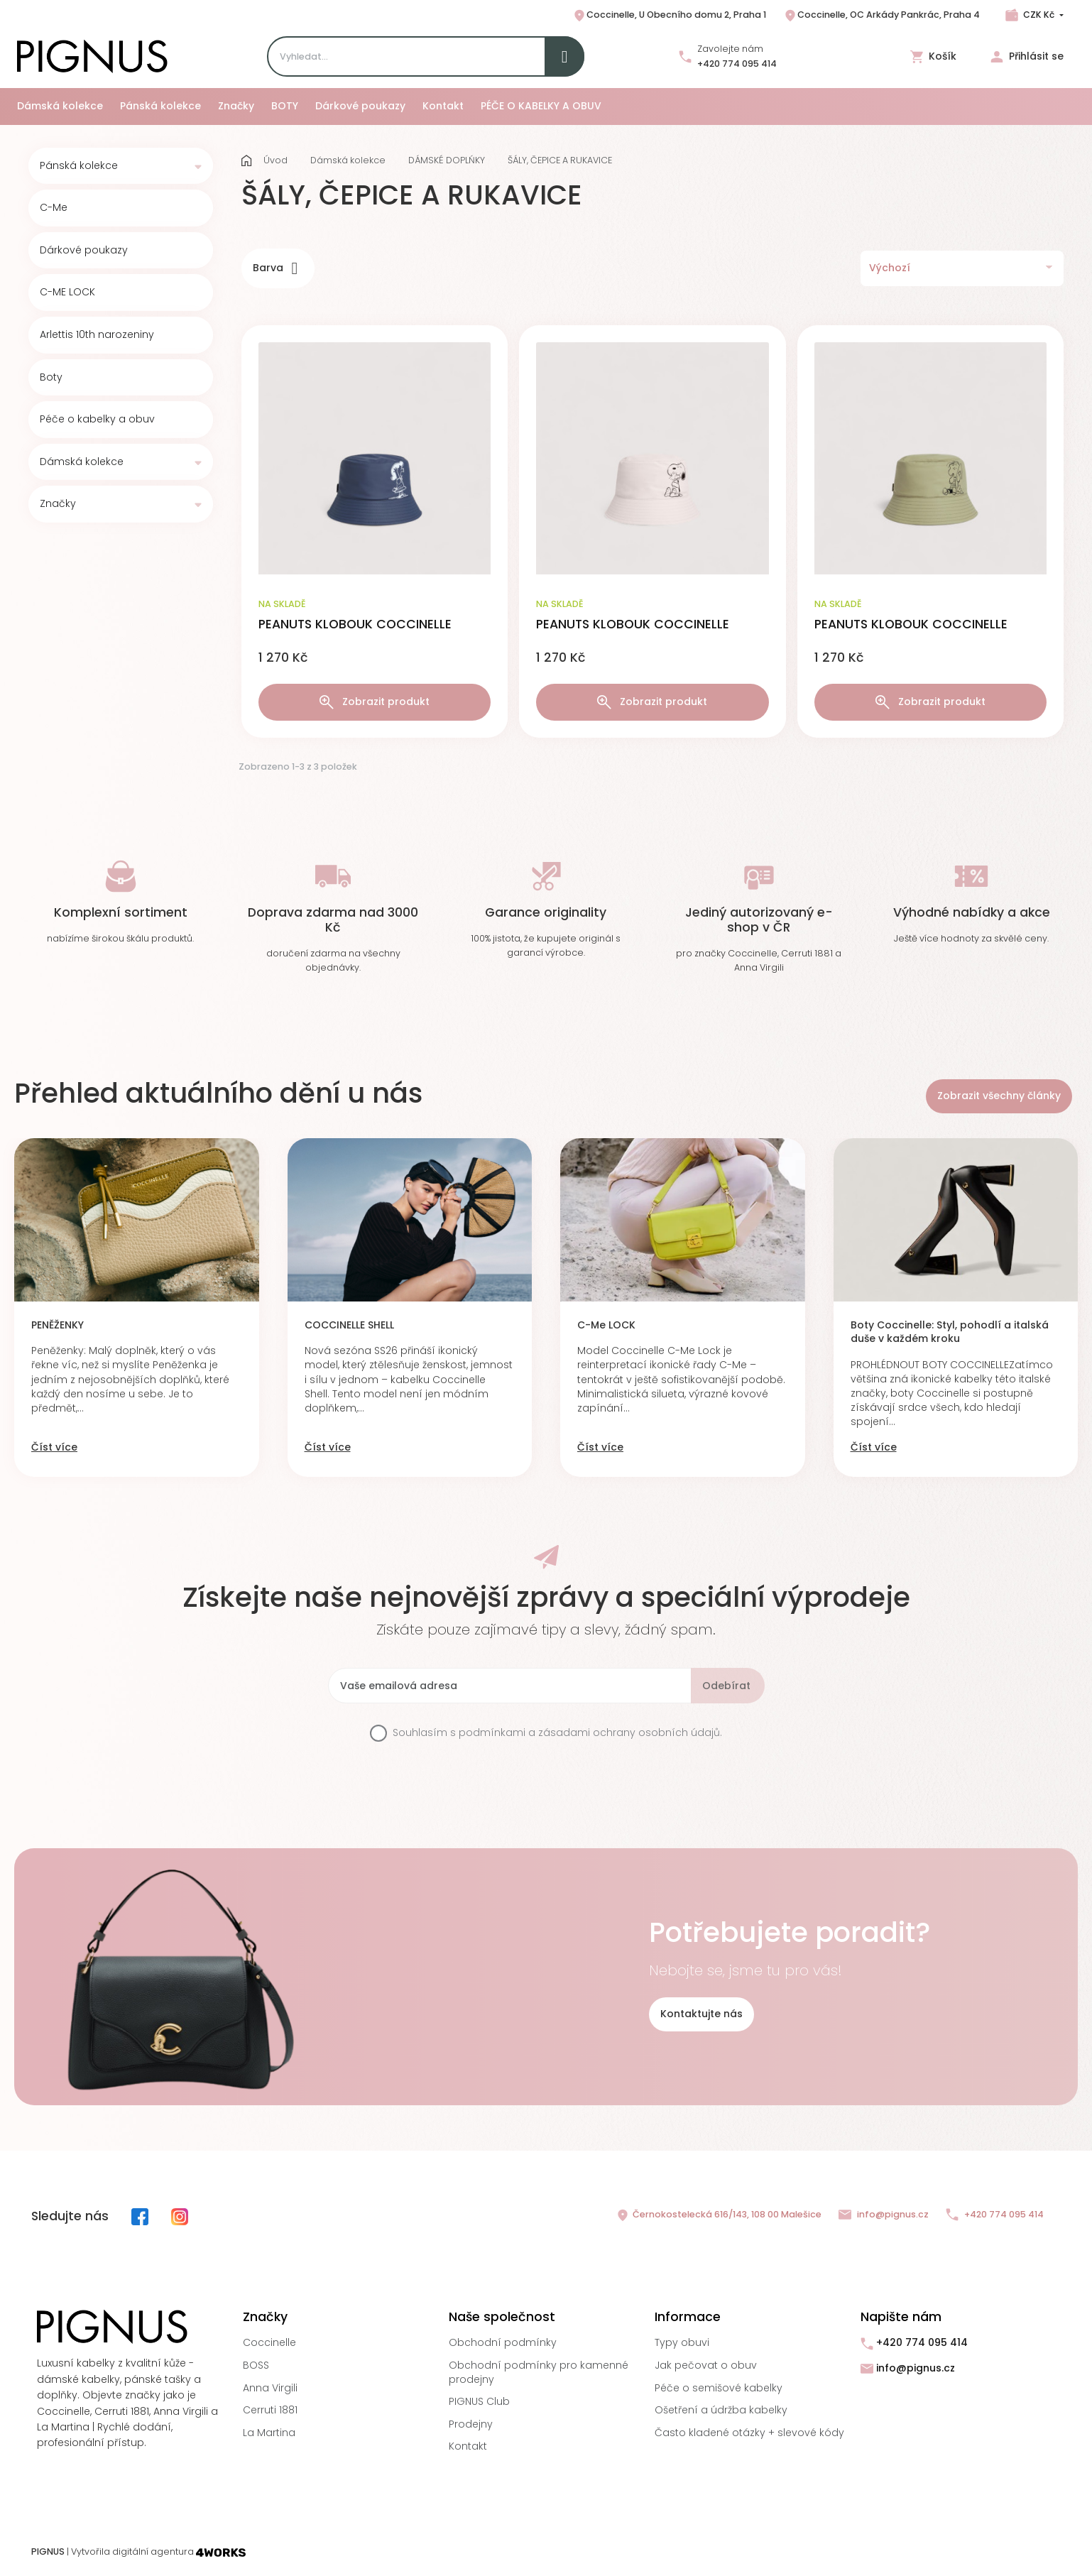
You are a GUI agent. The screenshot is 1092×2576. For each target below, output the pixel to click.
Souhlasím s (557, 1733)
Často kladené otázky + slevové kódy (749, 2432)
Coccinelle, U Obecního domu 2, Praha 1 (669, 15)
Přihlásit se (1027, 56)
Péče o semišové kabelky (718, 2388)
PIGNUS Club (479, 2401)
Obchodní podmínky (503, 2342)
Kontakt (468, 2446)
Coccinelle (269, 2342)
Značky (58, 504)
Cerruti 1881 (270, 2410)
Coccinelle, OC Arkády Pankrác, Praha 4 (881, 15)
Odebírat (726, 1686)
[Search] (425, 56)
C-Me (53, 207)
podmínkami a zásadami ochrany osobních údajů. (590, 1732)
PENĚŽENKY (57, 1325)
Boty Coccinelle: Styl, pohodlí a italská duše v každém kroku (950, 1332)
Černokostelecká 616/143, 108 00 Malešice (718, 2215)
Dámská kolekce (82, 462)
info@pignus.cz (884, 2215)
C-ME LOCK (67, 292)
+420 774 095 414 (737, 64)
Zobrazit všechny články (999, 1095)
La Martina (269, 2432)
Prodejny (471, 2424)
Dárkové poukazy (84, 250)
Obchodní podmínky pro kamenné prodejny (538, 2372)
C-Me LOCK (606, 1325)
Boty (51, 377)
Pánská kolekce (79, 166)
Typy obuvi (682, 2342)
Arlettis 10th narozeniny (97, 335)
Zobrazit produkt (375, 701)
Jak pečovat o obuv (706, 2365)
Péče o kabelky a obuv (97, 419)
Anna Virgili (270, 2388)
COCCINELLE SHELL (349, 1325)
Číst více (54, 1447)
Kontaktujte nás (701, 2014)
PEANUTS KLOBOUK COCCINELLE (355, 624)
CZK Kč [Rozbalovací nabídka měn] (1038, 15)
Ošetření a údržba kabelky (721, 2410)
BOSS (256, 2365)
